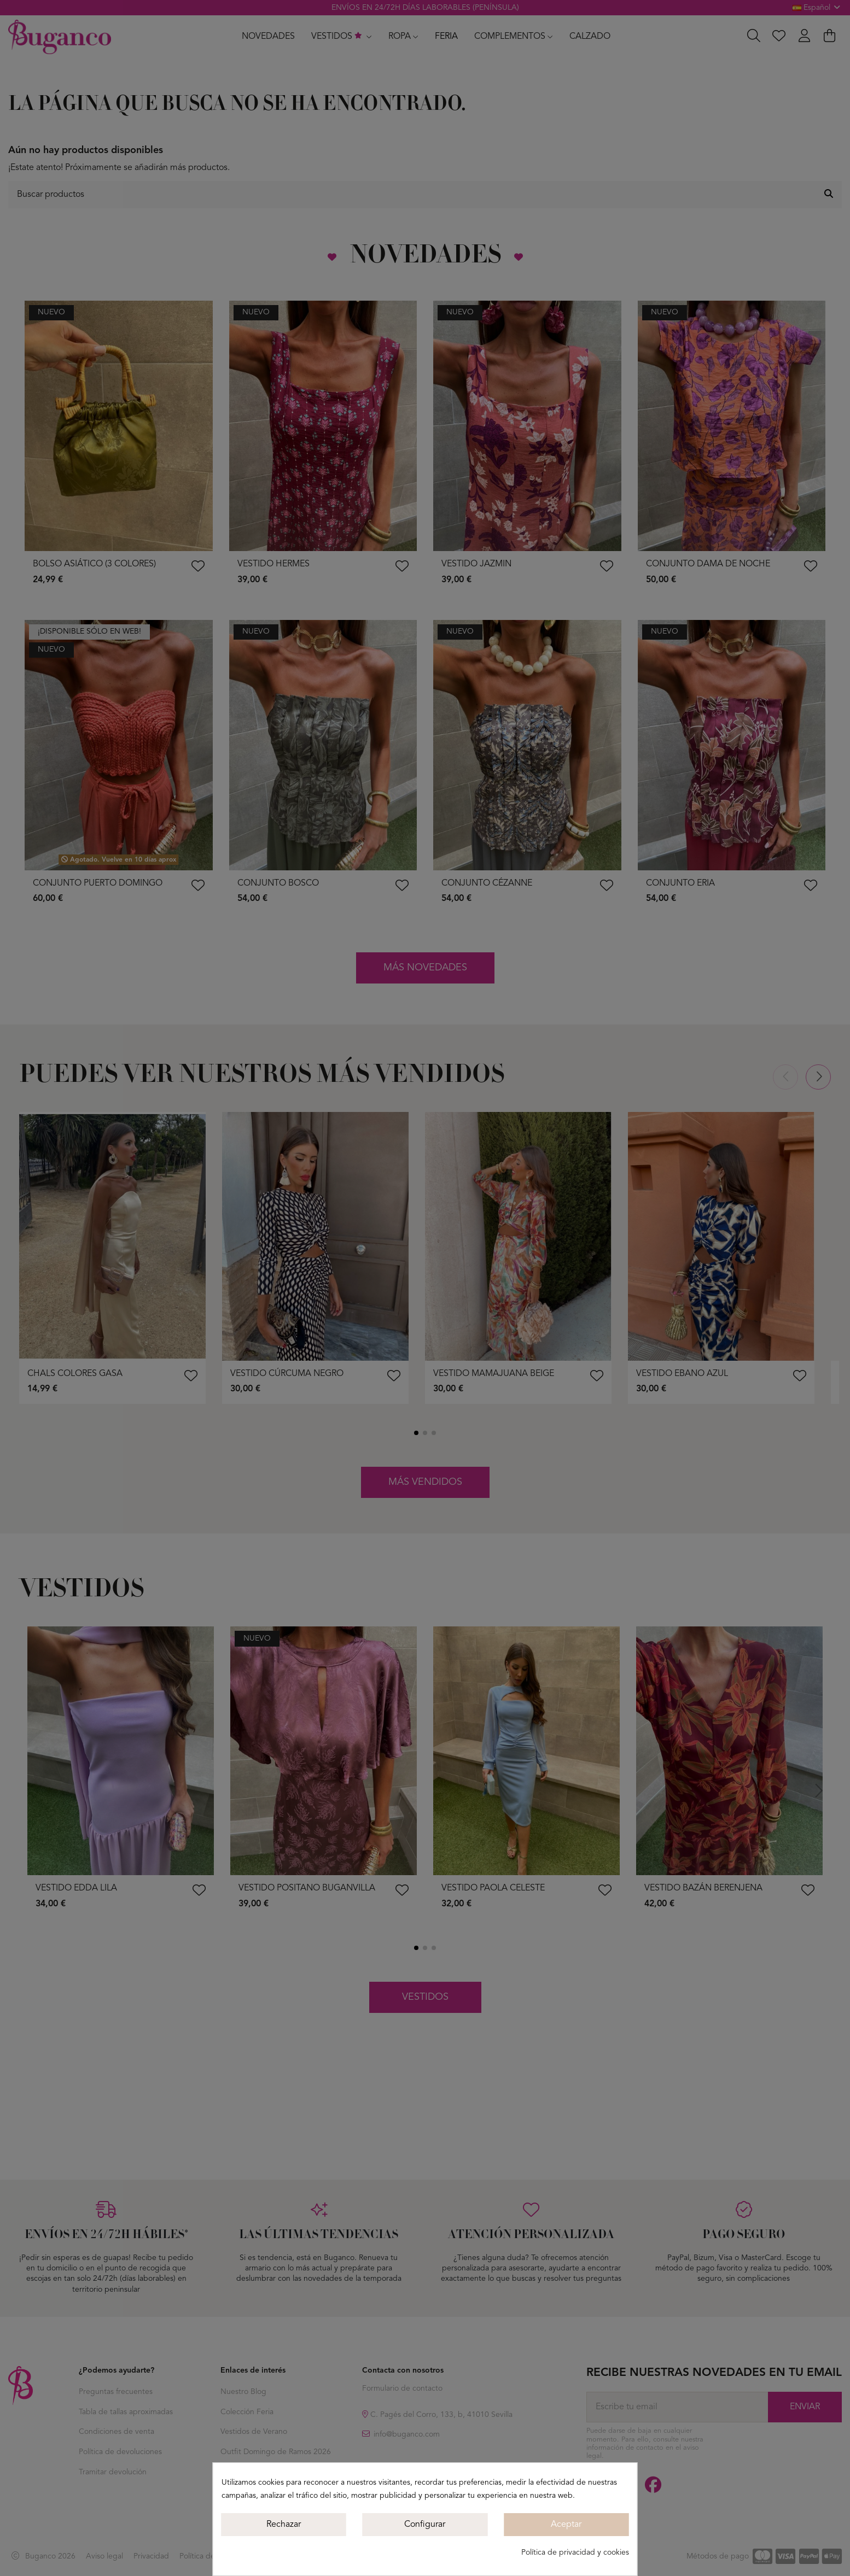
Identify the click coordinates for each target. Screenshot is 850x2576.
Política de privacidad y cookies (575, 2552)
